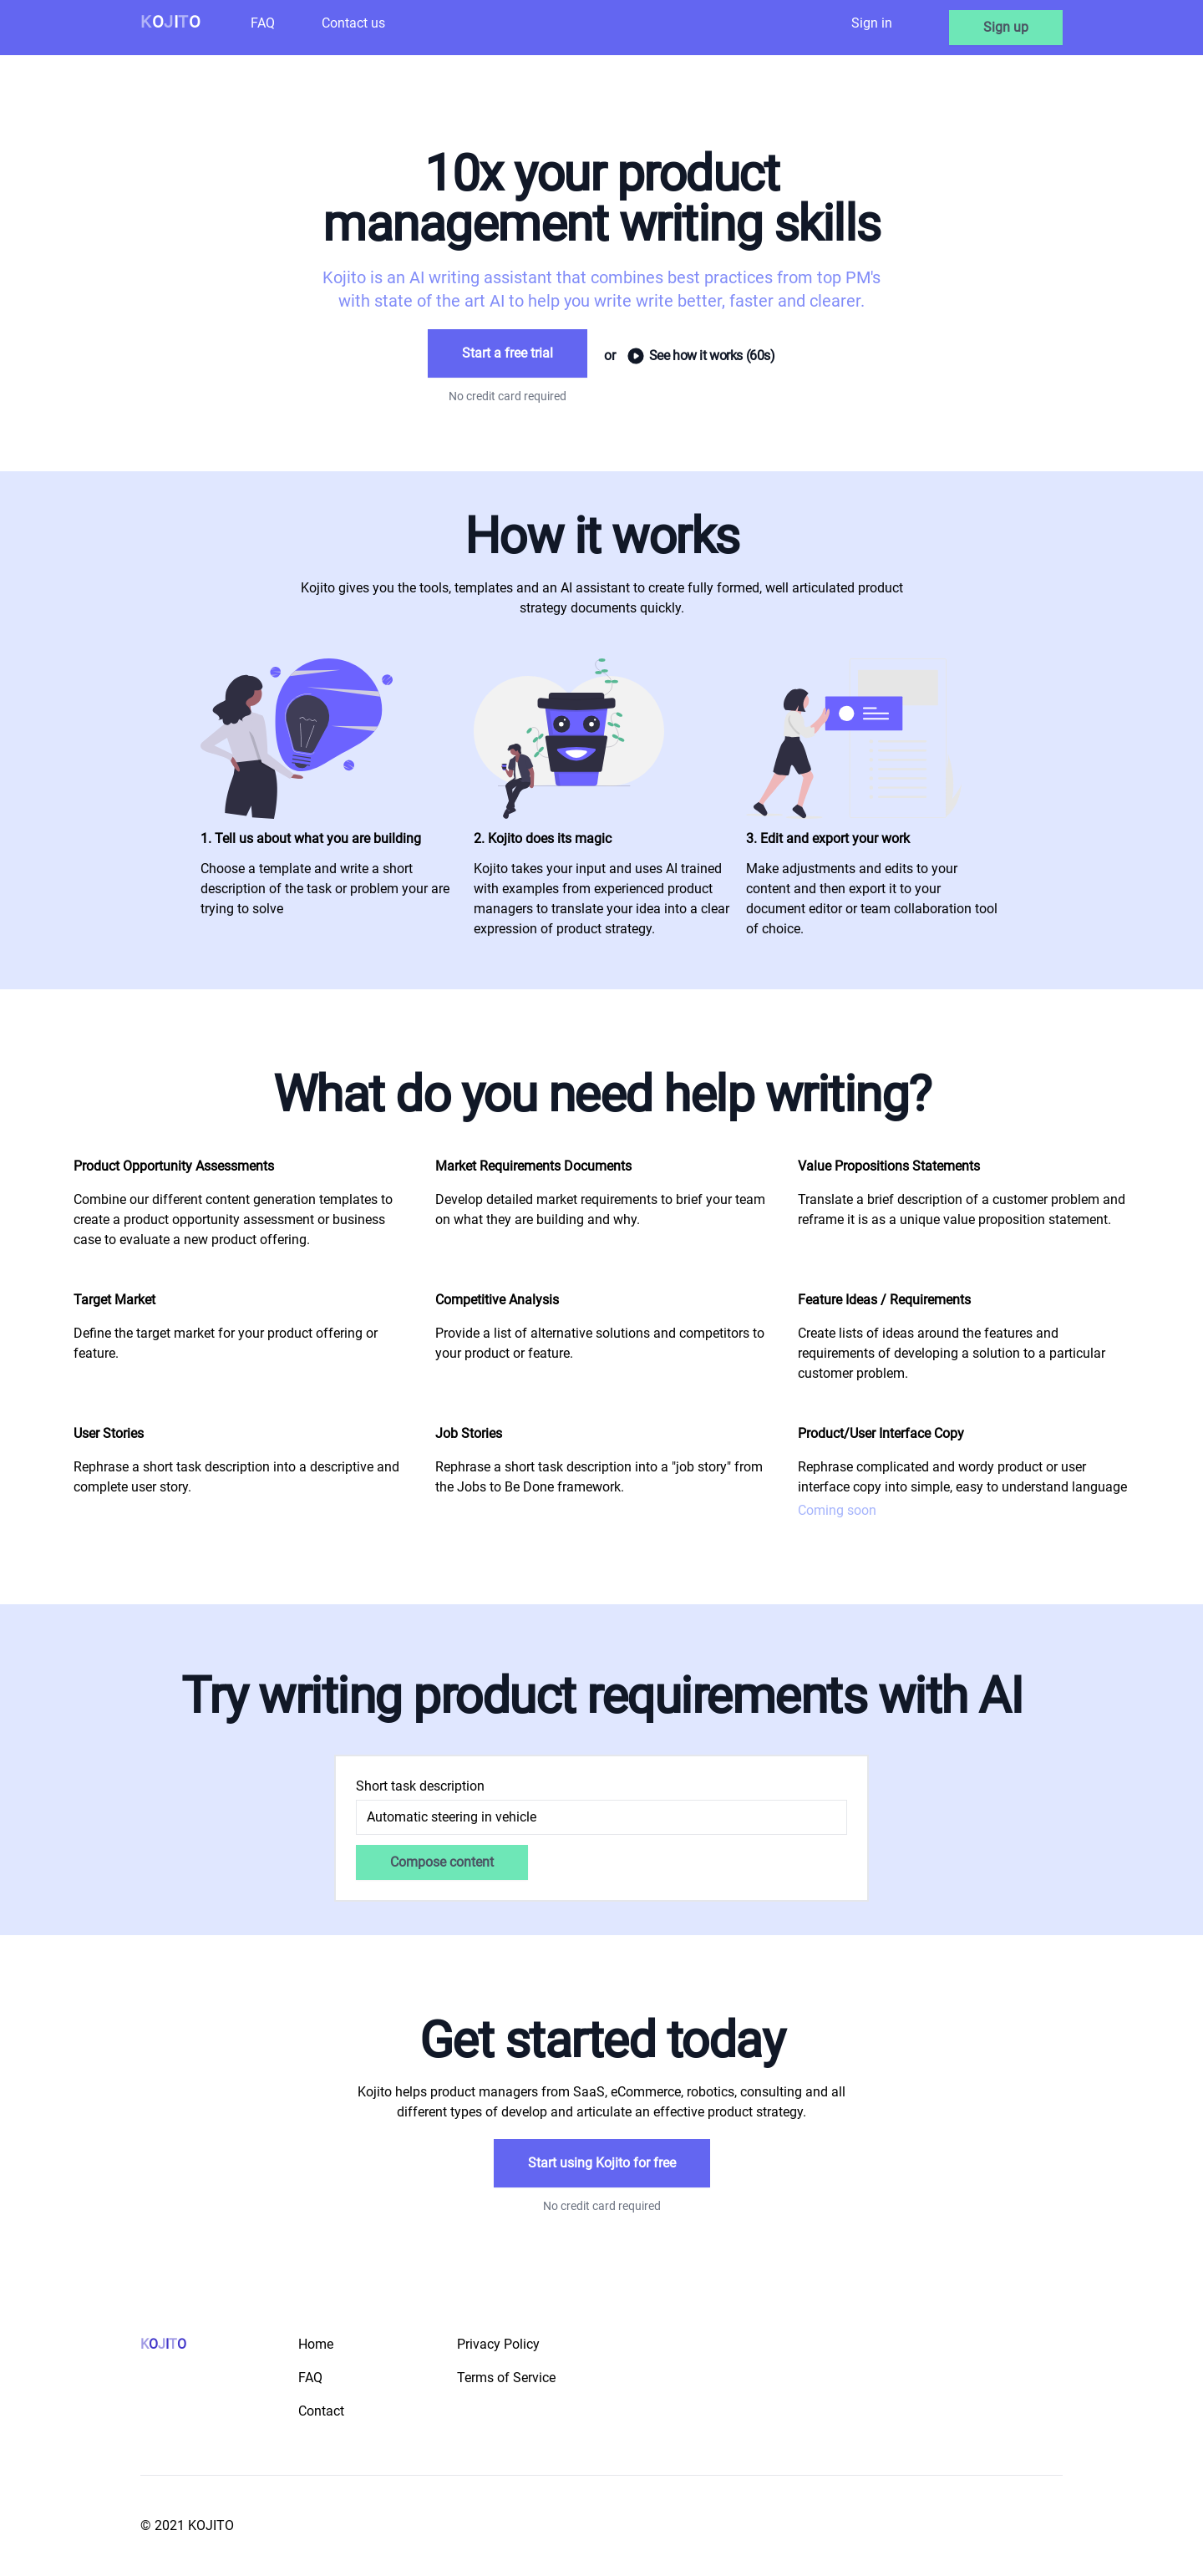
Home (315, 2344)
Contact (321, 2411)
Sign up (1005, 27)
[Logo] (170, 27)
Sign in (871, 23)
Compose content (442, 1862)
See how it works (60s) (689, 356)
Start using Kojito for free (602, 2163)
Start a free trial (507, 353)
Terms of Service (506, 2377)
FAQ (263, 23)
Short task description (420, 1786)
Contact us (353, 23)
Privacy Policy (498, 2344)
